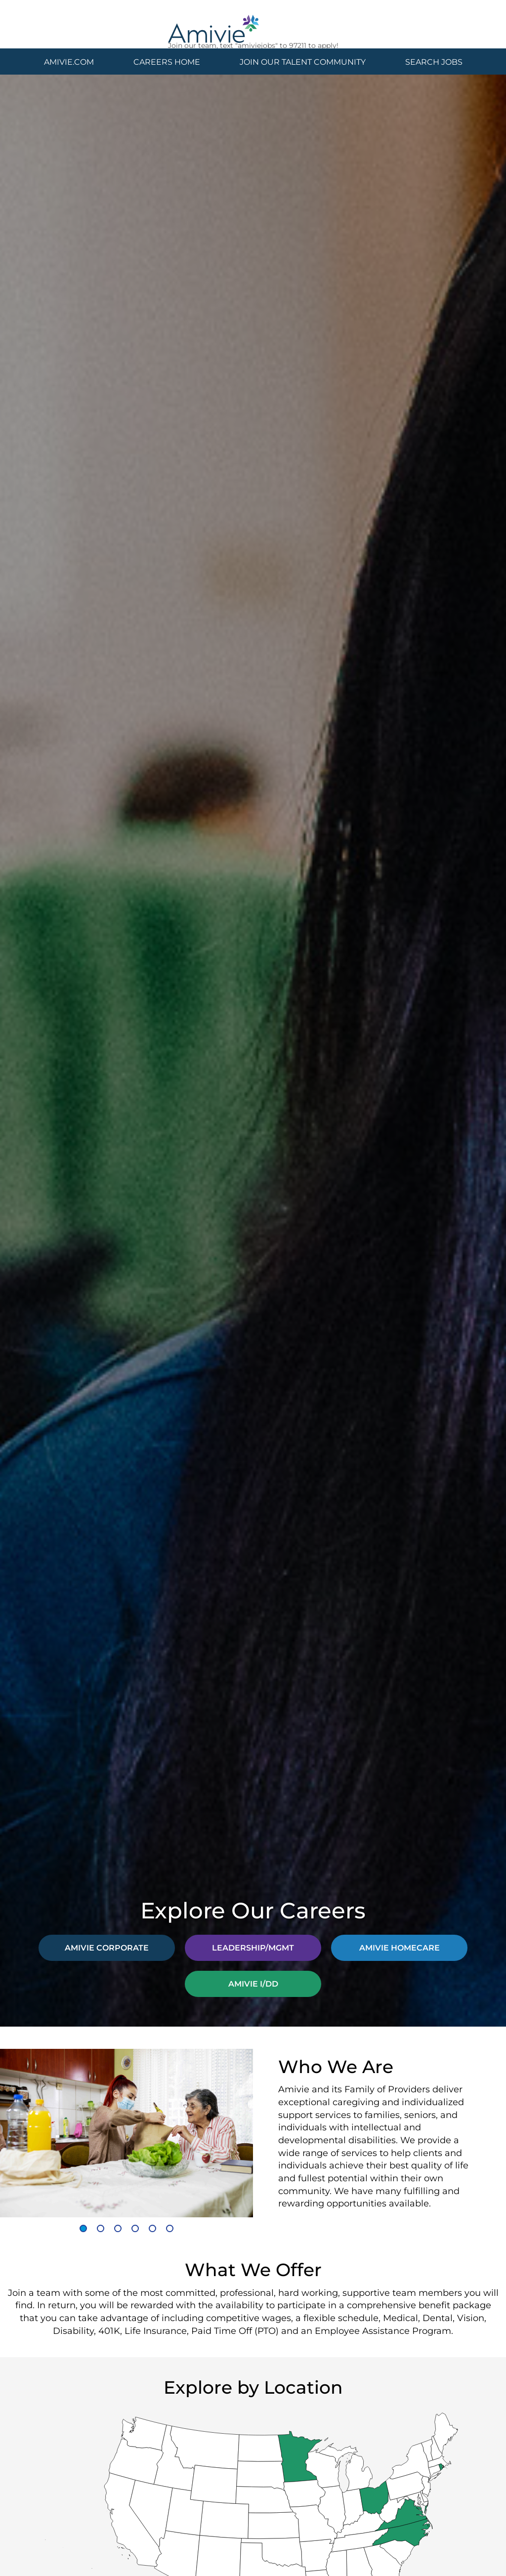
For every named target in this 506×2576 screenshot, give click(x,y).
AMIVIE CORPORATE (107, 1947)
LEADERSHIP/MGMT (253, 1947)
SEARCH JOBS (434, 61)
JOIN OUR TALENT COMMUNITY (303, 61)
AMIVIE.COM (69, 61)
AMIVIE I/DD (253, 1983)
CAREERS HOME (166, 61)
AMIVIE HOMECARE (399, 1947)
